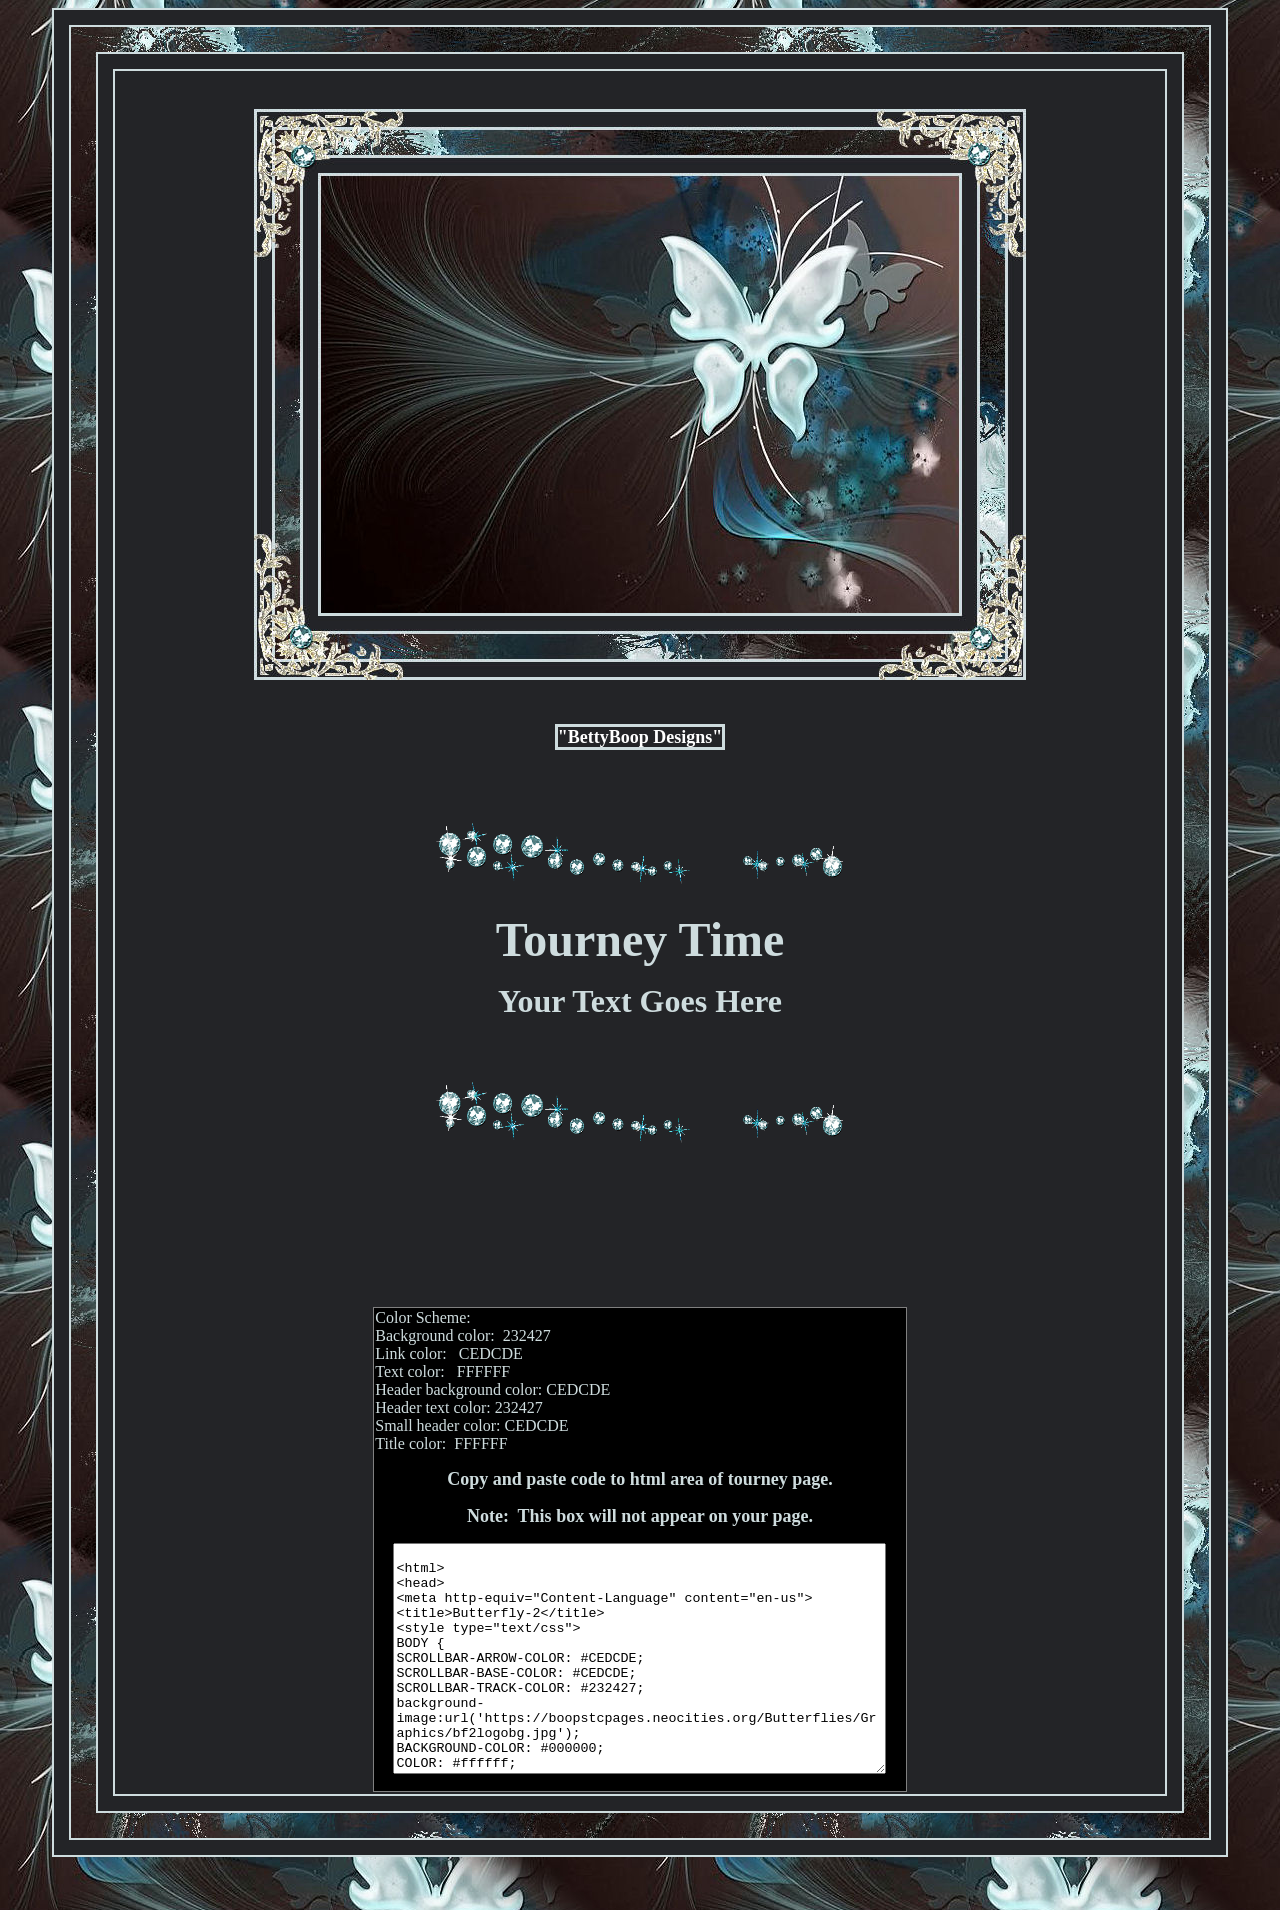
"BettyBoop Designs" (640, 737)
